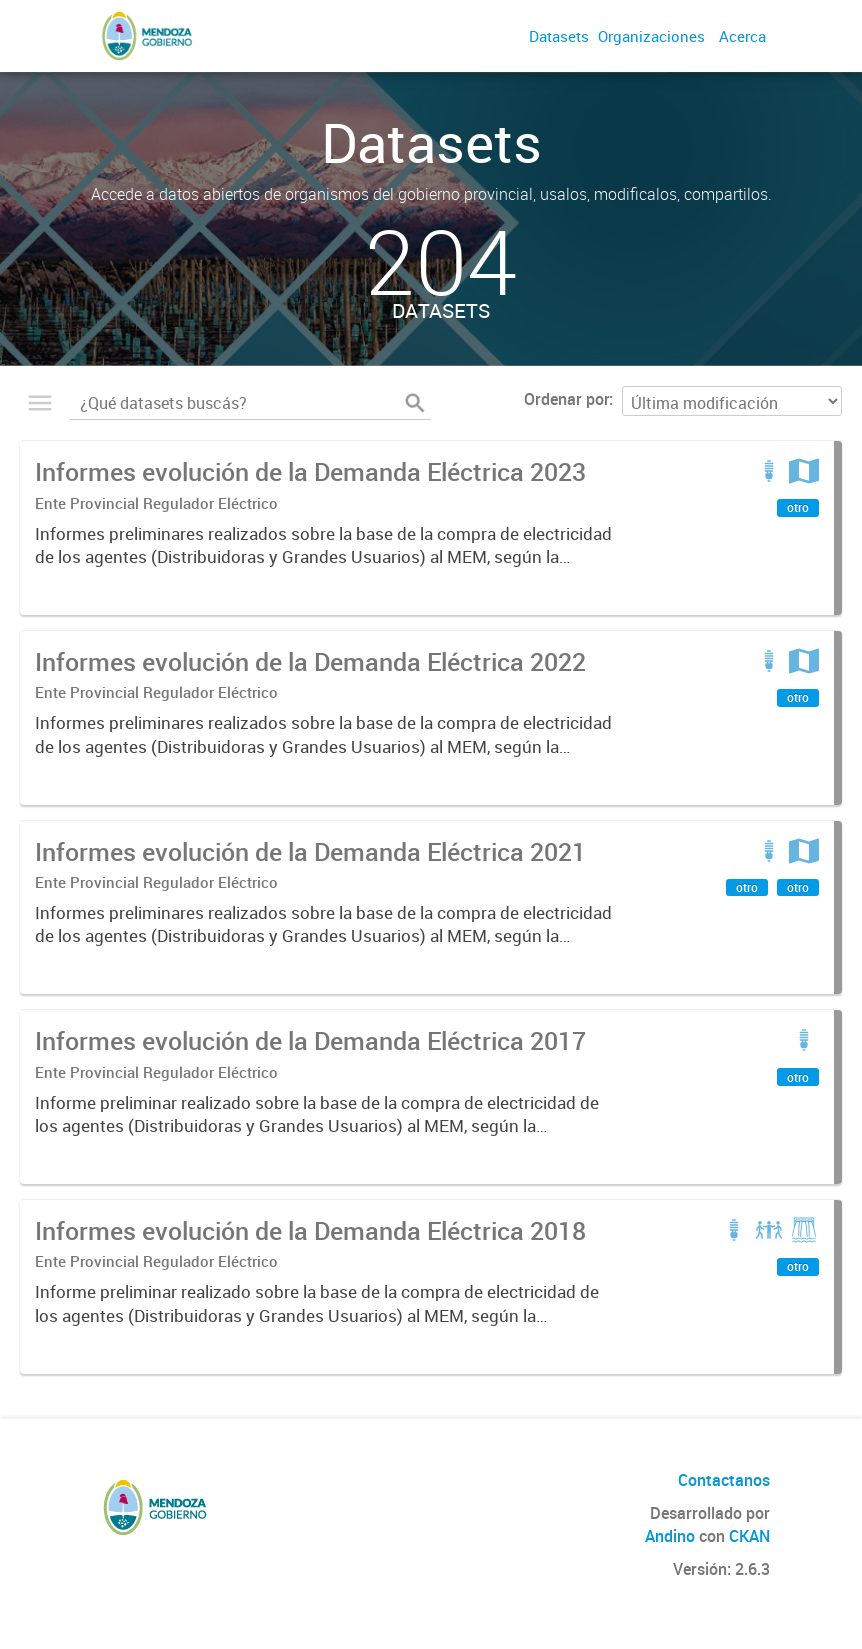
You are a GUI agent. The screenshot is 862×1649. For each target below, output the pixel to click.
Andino (670, 1536)
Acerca (742, 36)
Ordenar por (566, 399)
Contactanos (724, 1480)
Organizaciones (651, 36)
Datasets (559, 36)
